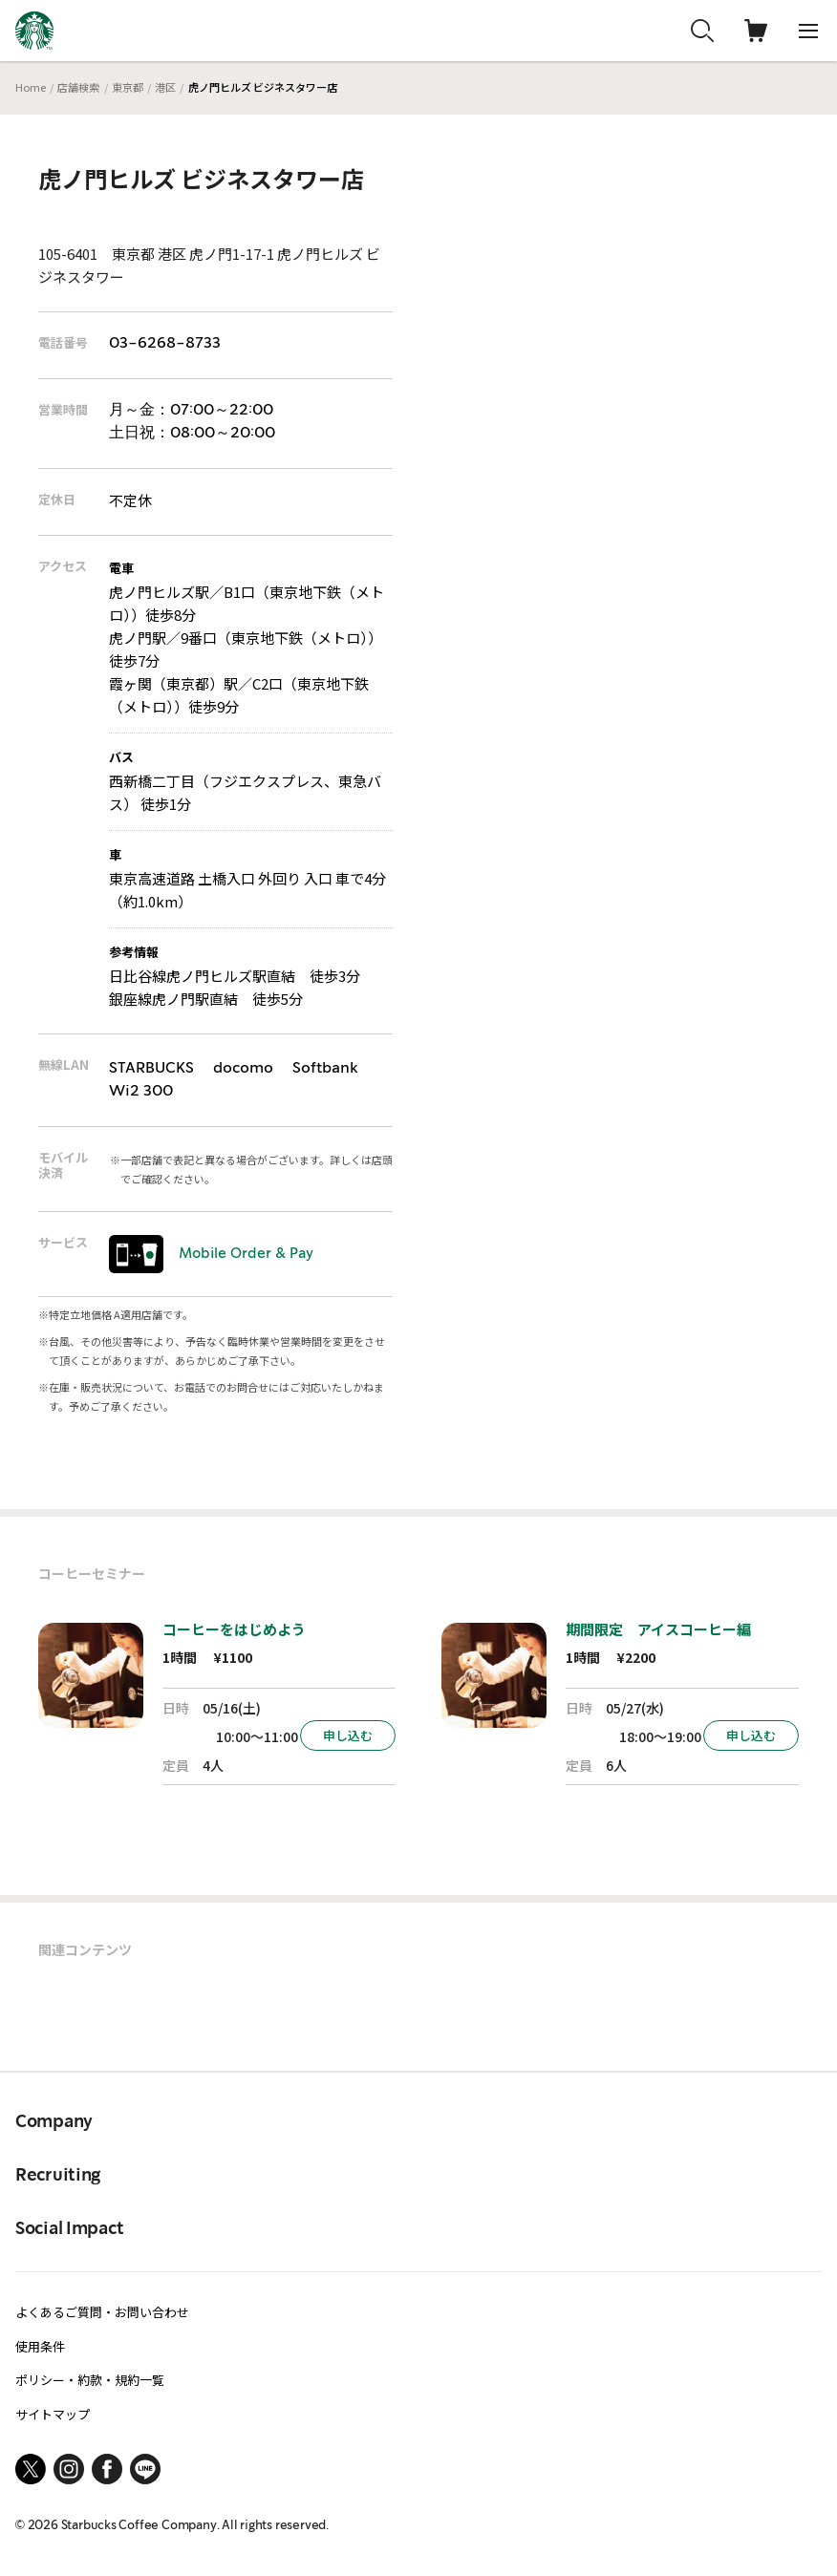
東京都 (127, 87)
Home (30, 87)
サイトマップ (52, 2414)
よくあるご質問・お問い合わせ (102, 2312)
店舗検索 (78, 87)
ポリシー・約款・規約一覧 (89, 2380)
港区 (165, 87)
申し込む (348, 1735)
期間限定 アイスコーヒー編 (658, 1629)
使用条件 (40, 2346)
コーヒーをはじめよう (234, 1629)
